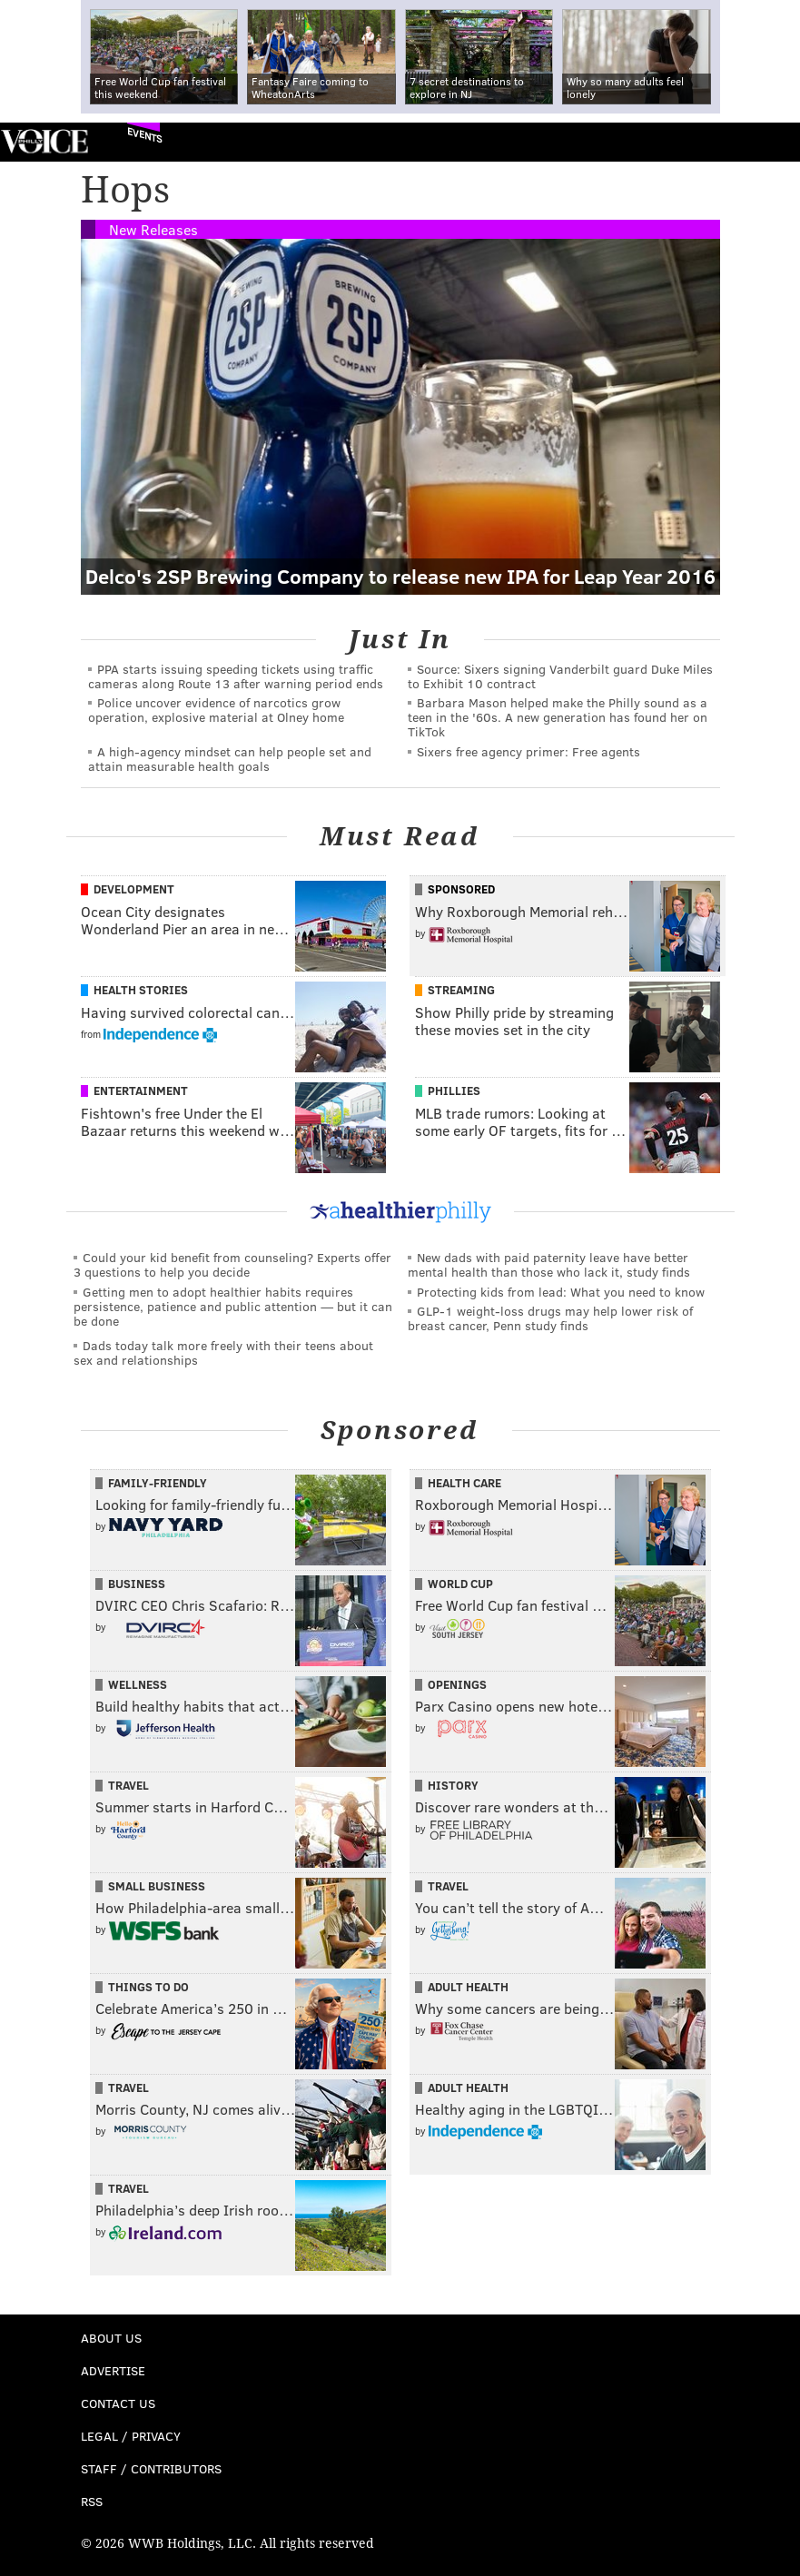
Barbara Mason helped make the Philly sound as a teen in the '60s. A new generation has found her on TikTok (557, 717)
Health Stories (141, 990)
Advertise (113, 2370)
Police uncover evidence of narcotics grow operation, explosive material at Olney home (216, 709)
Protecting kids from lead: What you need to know (561, 1291)
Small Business (156, 1886)
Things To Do (148, 1987)
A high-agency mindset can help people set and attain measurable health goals (229, 759)
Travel (128, 1785)
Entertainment (141, 1090)
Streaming (461, 990)
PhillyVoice (44, 141)
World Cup (460, 1583)
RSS (92, 2501)
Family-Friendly (157, 1483)
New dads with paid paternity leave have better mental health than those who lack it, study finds (549, 1264)
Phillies (454, 1090)
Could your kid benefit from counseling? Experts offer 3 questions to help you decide (232, 1264)
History (453, 1785)
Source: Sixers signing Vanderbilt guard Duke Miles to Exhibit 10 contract (560, 676)
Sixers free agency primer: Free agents (528, 751)
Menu (770, 142)
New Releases (153, 229)
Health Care (464, 1483)
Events (145, 134)
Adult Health (468, 1987)
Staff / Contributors (151, 2468)
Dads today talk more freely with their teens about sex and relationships (223, 1352)
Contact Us (118, 2403)
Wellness (137, 1684)
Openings (457, 1684)
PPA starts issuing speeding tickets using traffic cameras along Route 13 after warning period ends (235, 676)
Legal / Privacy (131, 2435)
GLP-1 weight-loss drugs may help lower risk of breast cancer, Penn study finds (550, 1318)
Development (134, 889)
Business (136, 1583)
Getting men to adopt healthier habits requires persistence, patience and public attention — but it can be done (233, 1306)
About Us (111, 2337)
